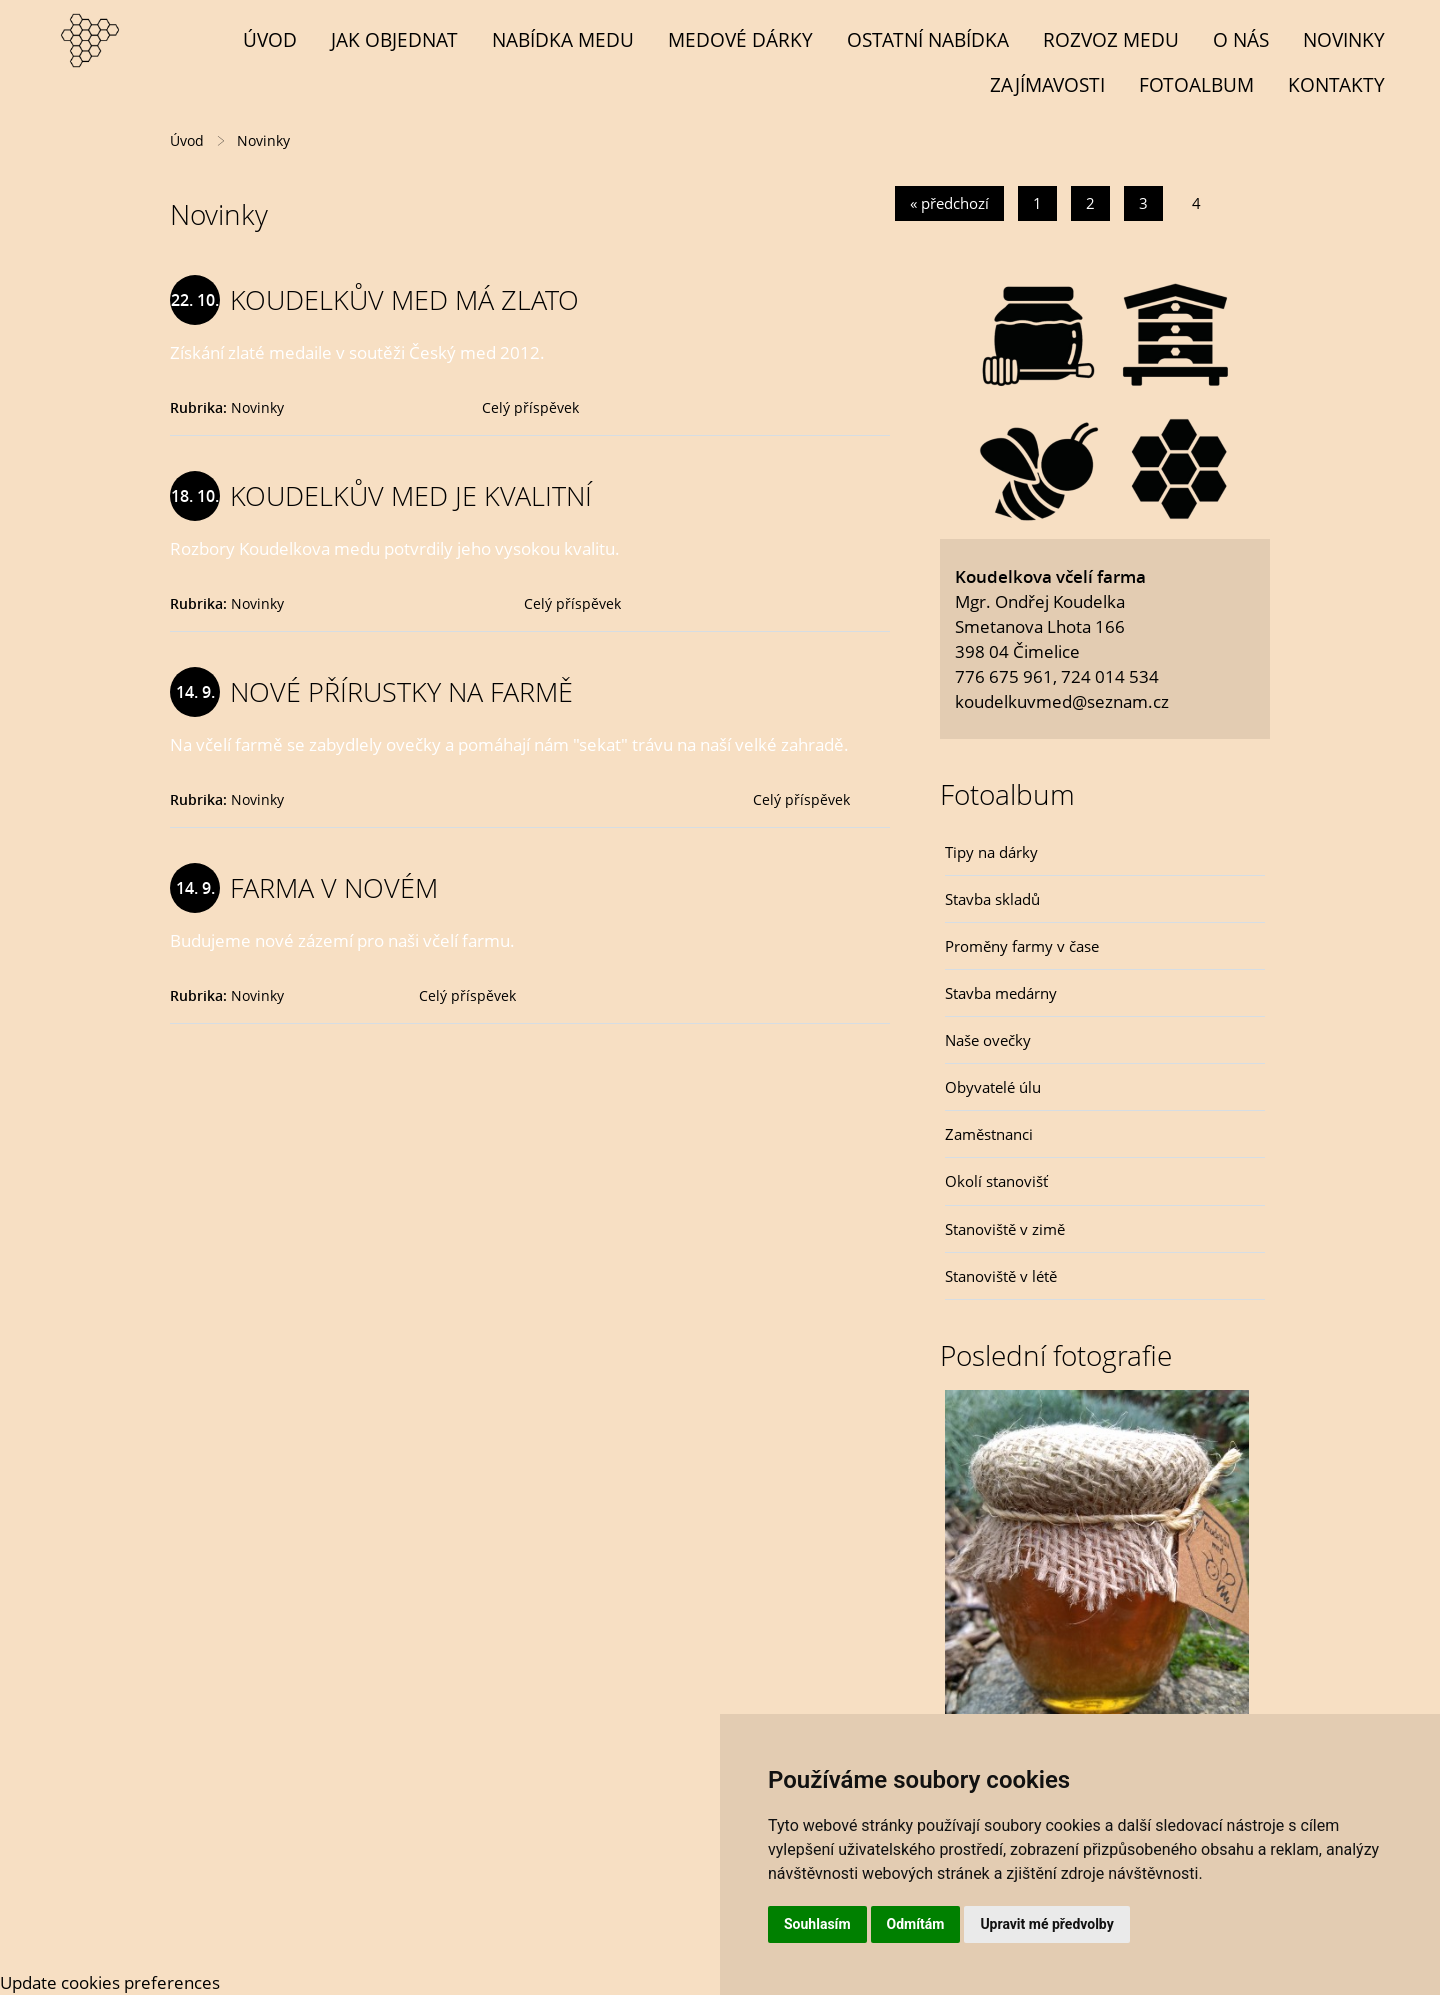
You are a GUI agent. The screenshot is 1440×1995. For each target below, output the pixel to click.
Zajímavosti (1047, 84)
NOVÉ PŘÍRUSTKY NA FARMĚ (401, 691)
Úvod (270, 39)
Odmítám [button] (916, 1924)
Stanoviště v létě (1001, 1276)
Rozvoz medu (1111, 39)
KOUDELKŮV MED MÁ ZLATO (404, 299)
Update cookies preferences (110, 1982)
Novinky (1344, 39)
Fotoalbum (1196, 84)
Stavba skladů (992, 899)
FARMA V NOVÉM (334, 887)
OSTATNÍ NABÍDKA (928, 39)
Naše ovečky (988, 1040)
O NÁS (1241, 39)
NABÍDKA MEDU (563, 39)
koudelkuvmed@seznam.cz (1062, 701)
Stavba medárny (1001, 993)
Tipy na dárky (991, 852)
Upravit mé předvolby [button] (1046, 1924)
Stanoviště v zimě (1005, 1229)
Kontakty (1336, 84)
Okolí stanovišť (996, 1181)
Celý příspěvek (530, 407)
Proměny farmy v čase (1022, 946)
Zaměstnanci (989, 1134)
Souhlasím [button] (817, 1924)
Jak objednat (394, 39)
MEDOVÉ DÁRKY (740, 39)
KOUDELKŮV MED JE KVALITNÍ (411, 495)
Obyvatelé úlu (993, 1087)
